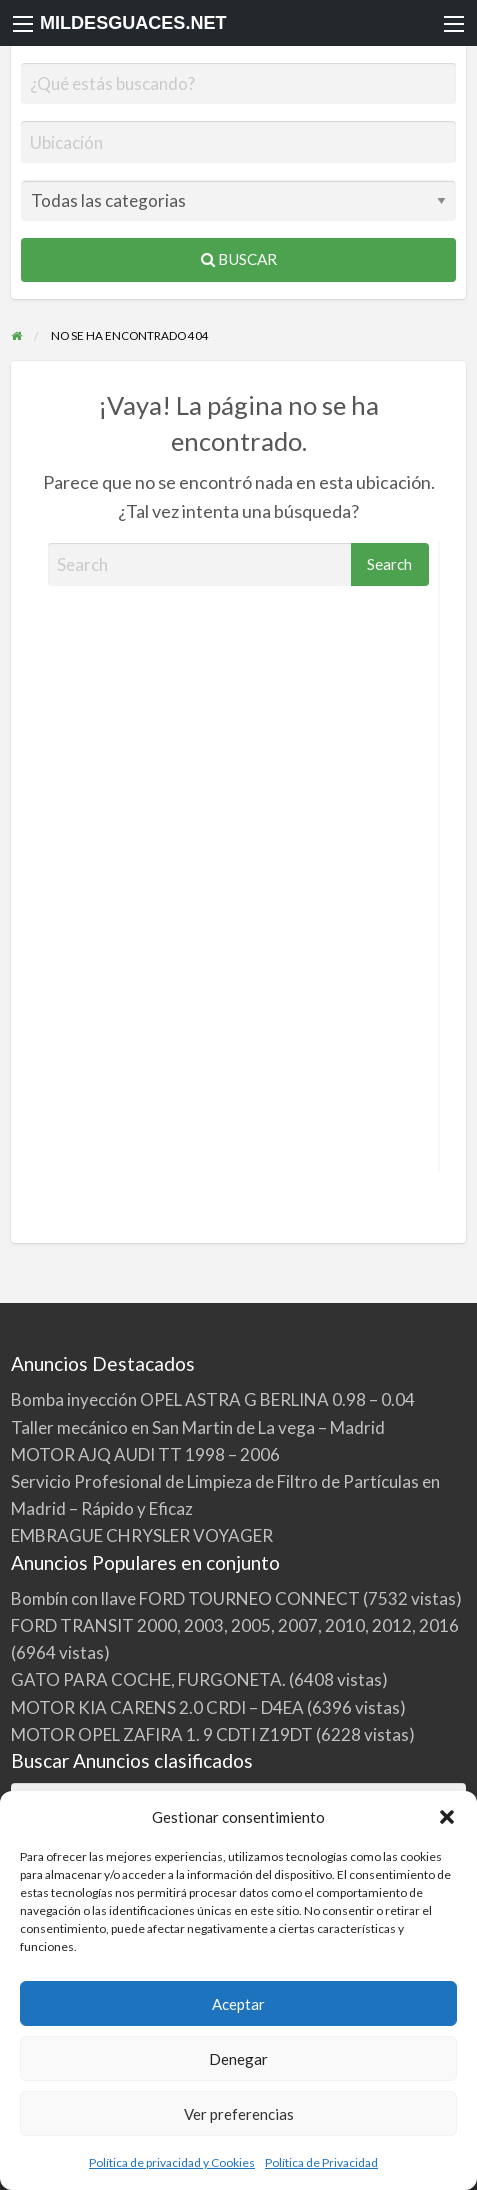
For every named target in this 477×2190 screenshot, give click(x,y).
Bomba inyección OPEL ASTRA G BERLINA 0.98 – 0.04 (213, 1399)
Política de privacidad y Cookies (172, 2162)
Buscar (239, 259)
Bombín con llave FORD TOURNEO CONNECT (185, 1598)
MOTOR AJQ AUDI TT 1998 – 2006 (145, 1454)
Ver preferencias (239, 2114)
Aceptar (238, 2004)
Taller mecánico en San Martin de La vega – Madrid (198, 1427)
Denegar (238, 2059)
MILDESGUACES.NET (133, 23)
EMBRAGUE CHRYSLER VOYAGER (142, 1535)
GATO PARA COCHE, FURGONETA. (148, 1679)
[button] (447, 1817)
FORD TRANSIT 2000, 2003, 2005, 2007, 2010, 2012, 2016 (235, 1625)
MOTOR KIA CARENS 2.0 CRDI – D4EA (157, 1707)
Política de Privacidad (321, 2162)
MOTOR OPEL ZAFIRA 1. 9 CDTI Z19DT (162, 1734)
